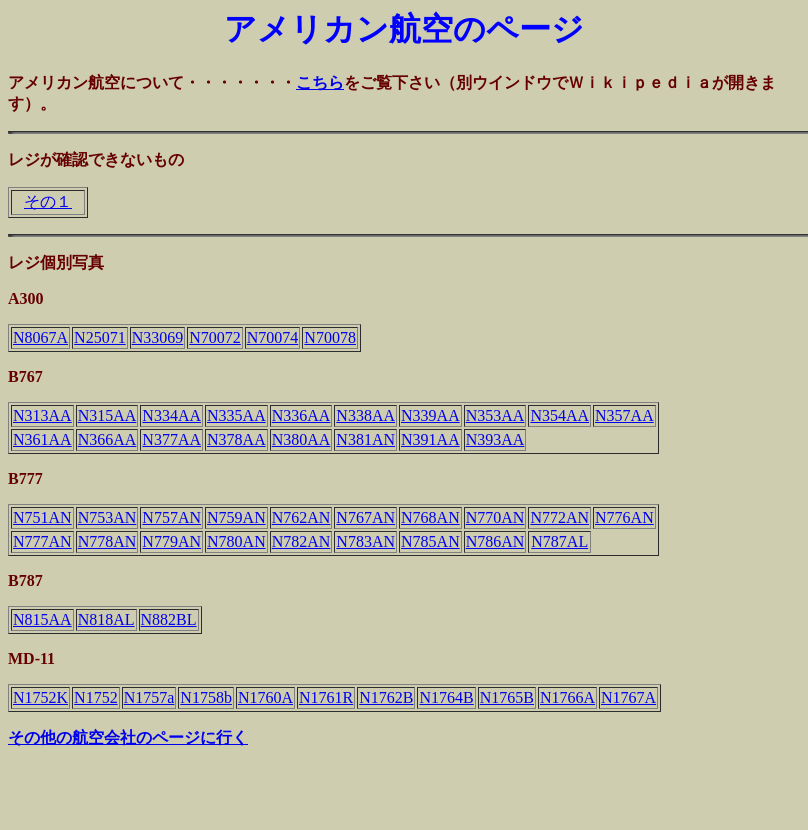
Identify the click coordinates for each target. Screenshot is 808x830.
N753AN (107, 517)
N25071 (100, 337)
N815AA (42, 619)
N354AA (559, 415)
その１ (48, 201)
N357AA (624, 415)
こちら (320, 82)
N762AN (301, 517)
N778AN (107, 541)
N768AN (430, 517)
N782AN (301, 541)
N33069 (158, 337)
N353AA (495, 415)
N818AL (106, 619)
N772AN (559, 517)
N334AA (171, 415)
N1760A (265, 697)
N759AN (236, 517)
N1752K (40, 697)
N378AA (236, 439)
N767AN (365, 517)
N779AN (171, 541)
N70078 (330, 337)
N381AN (365, 439)
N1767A (628, 697)
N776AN (624, 517)
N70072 (215, 337)
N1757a (149, 697)
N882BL (169, 619)
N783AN (365, 541)
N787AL (559, 541)
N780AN (236, 541)
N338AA (365, 415)
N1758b (206, 697)
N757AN (171, 517)
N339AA (430, 415)
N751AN (42, 517)
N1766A (567, 697)
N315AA (107, 415)
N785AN (430, 541)
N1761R (326, 697)
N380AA (301, 439)
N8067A (40, 337)
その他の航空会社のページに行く (128, 737)
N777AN (42, 541)
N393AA (495, 439)
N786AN (495, 541)
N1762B (386, 697)
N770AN (495, 517)
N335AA (236, 415)
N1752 (96, 697)
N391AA (430, 439)
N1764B (446, 697)
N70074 (273, 337)
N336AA (301, 415)
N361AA (42, 439)
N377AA (171, 439)
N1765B (507, 697)
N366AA (107, 439)
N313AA (42, 415)
